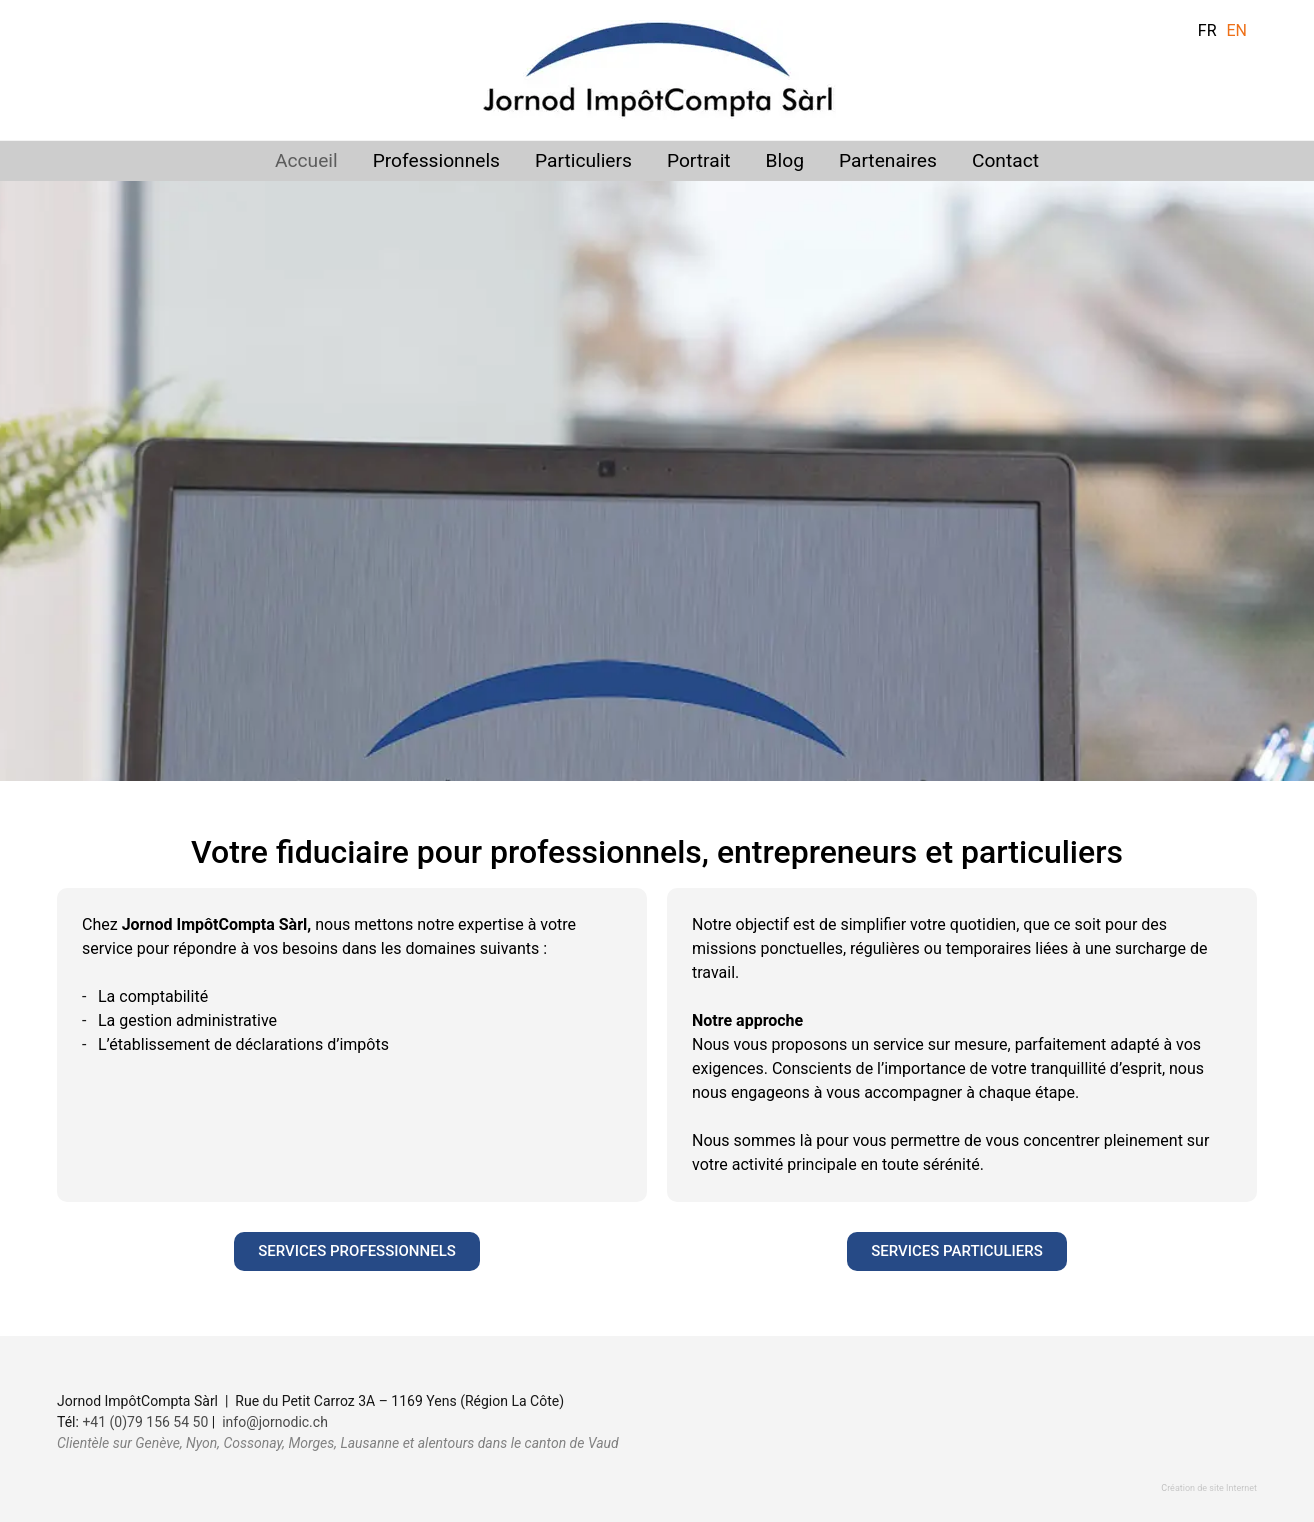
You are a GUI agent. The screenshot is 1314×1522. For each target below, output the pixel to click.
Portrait (699, 161)
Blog (785, 161)
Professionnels (436, 161)
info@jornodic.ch (275, 1422)
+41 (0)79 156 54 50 (145, 1422)
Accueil (306, 161)
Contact (1005, 161)
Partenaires (888, 161)
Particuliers (583, 161)
